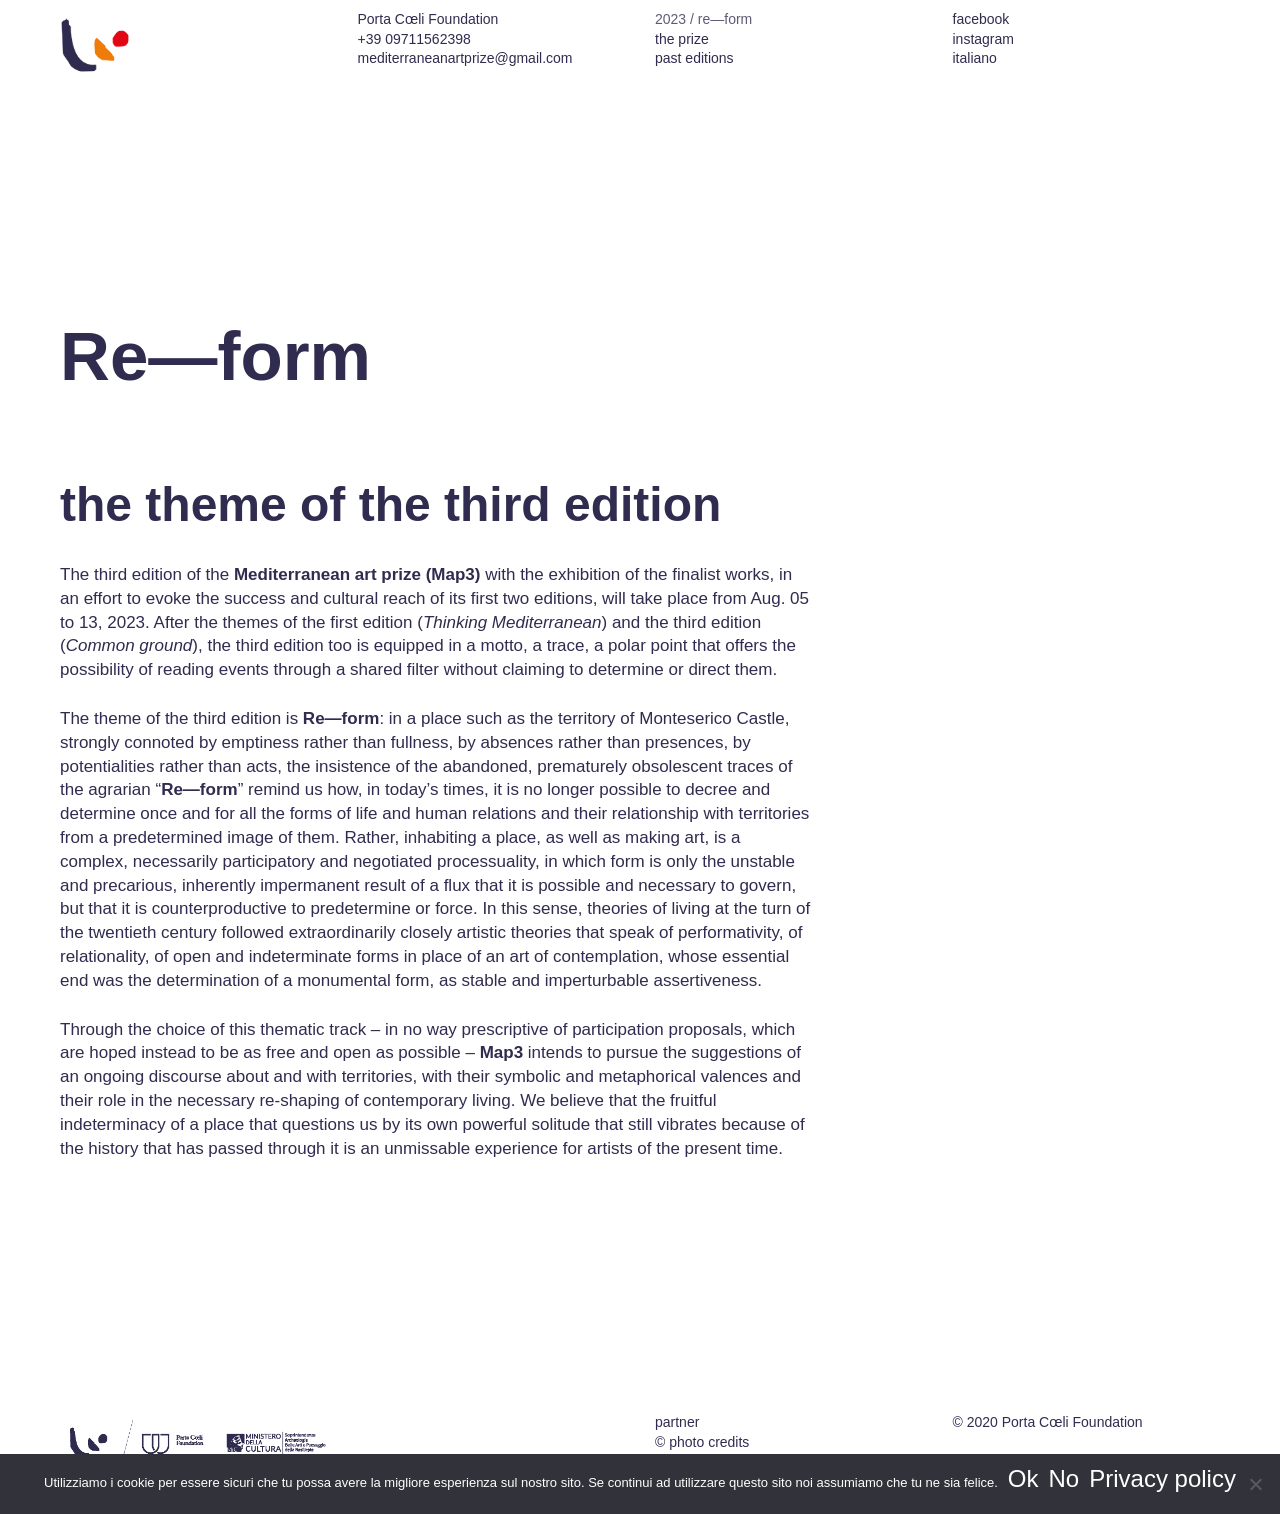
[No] (1255, 1484)
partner (677, 1422)
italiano (975, 58)
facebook (981, 19)
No (1064, 1479)
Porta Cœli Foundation (1072, 1422)
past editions (694, 58)
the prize (682, 39)
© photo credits (702, 1442)
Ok (1023, 1479)
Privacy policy (1162, 1479)
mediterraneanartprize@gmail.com (465, 58)
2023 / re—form (703, 19)
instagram (983, 39)
